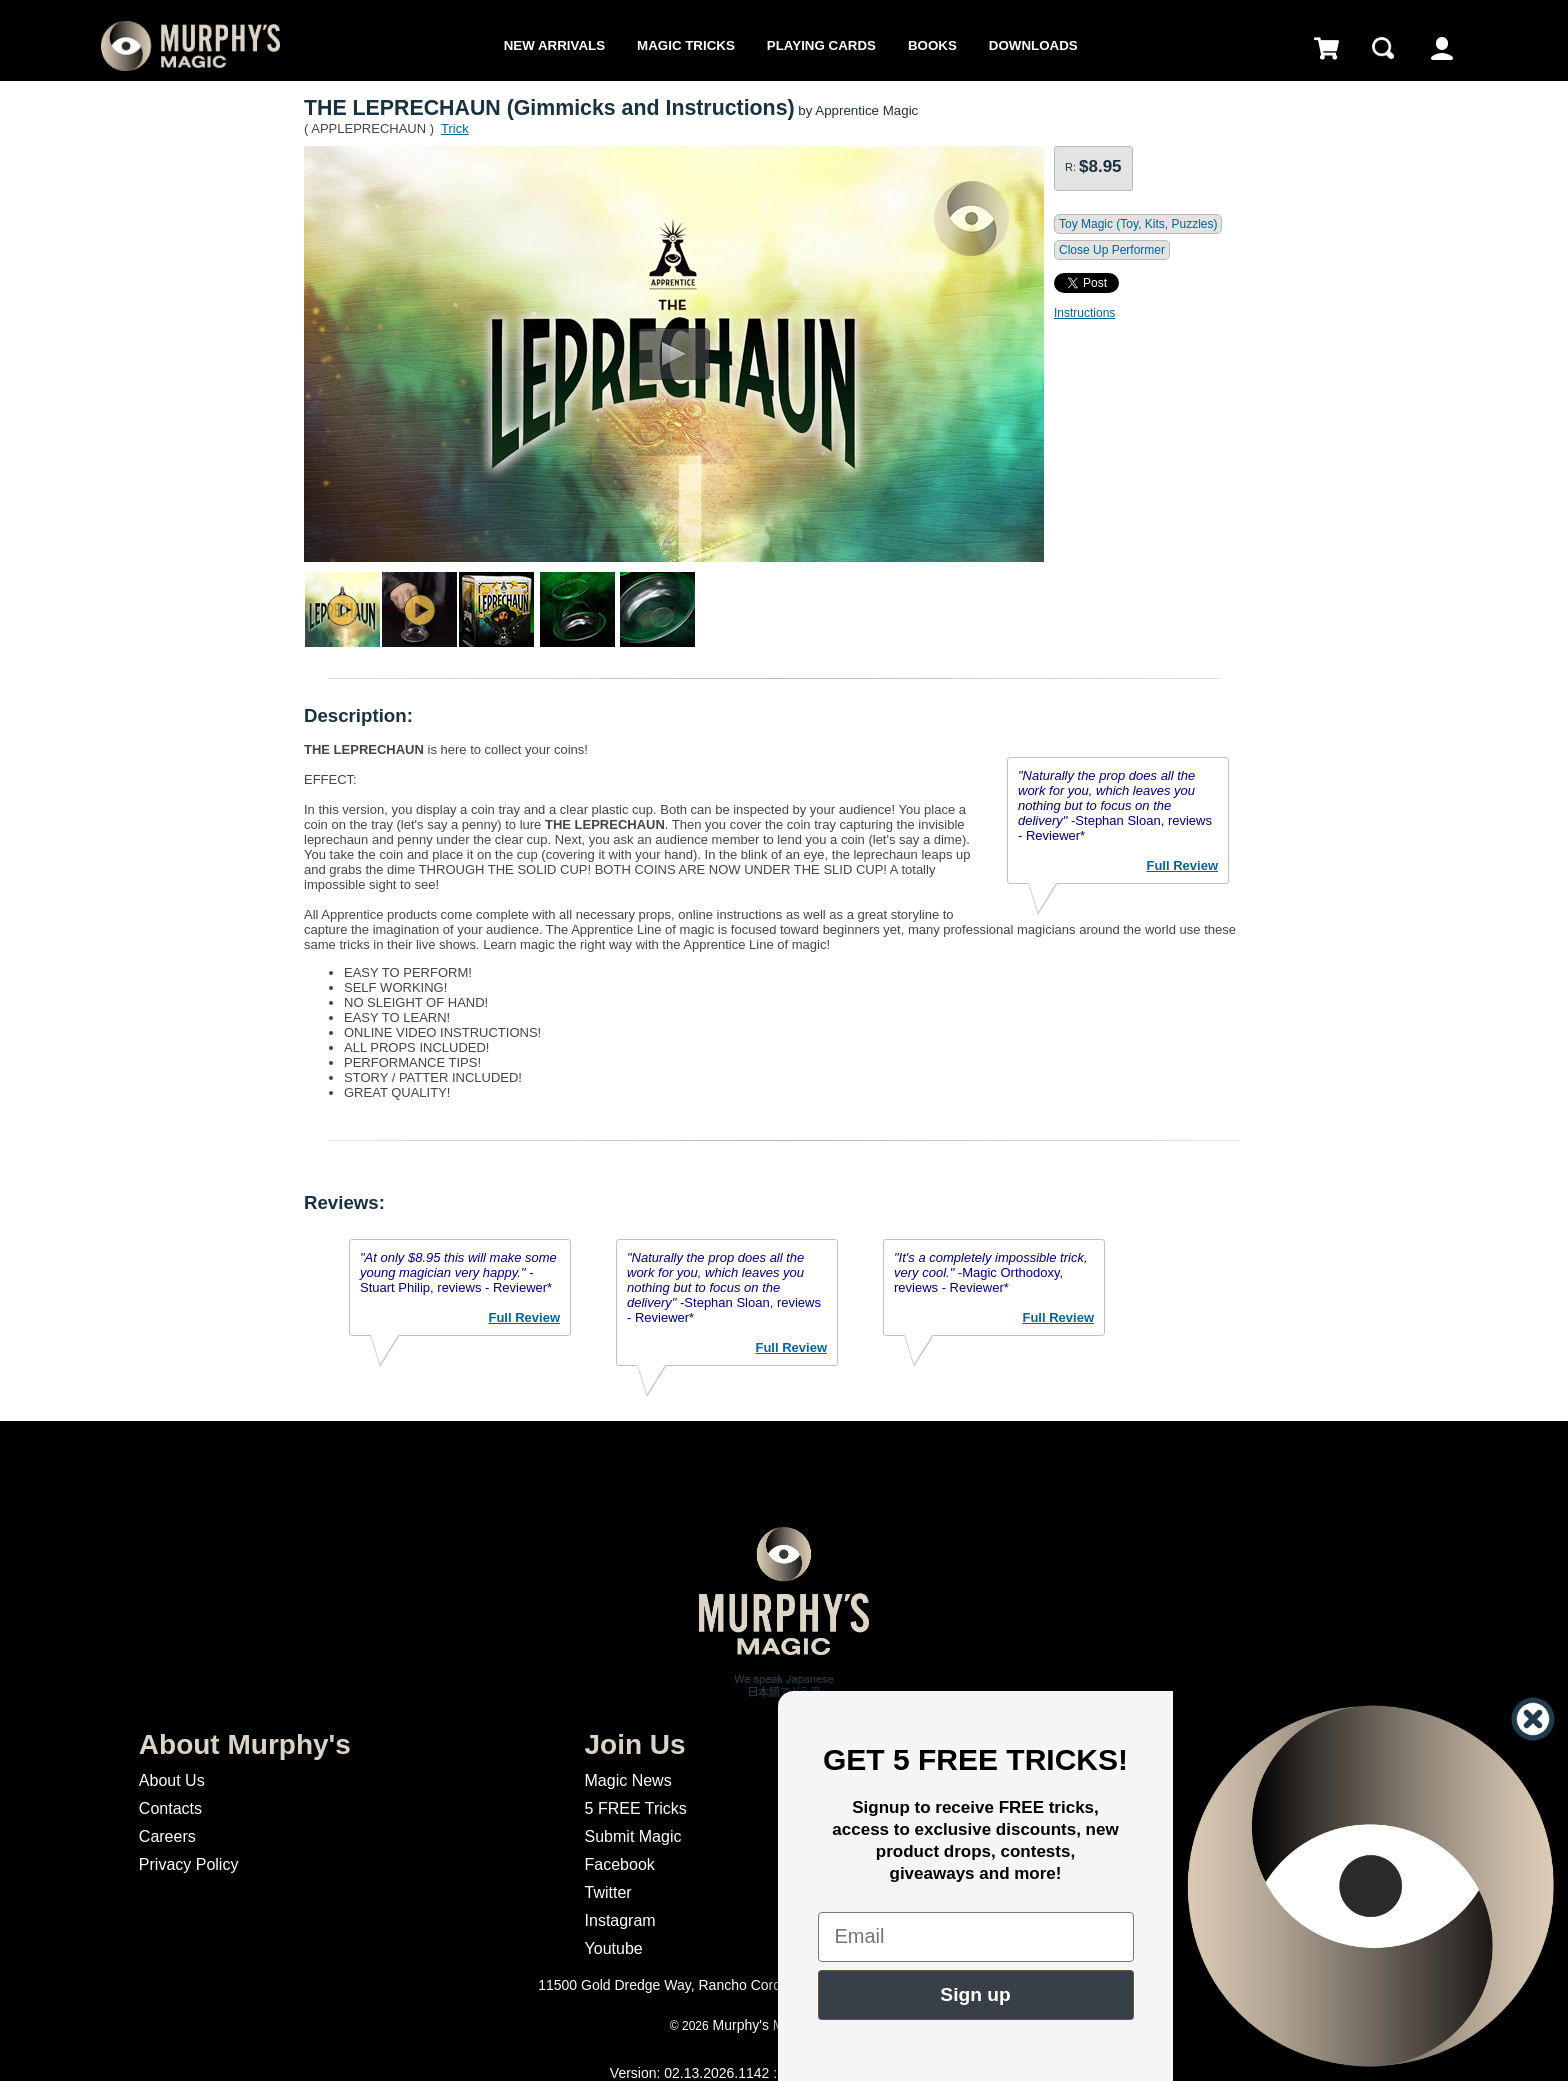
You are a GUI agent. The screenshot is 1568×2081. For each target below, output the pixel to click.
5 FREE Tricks (636, 1808)
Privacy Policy (189, 1864)
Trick (455, 128)
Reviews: (344, 1202)
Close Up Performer (1112, 250)
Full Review (1182, 865)
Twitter (608, 1892)
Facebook (620, 1864)
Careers (167, 1836)
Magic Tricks (686, 45)
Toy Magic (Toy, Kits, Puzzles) (1138, 224)
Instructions (1084, 313)
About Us (172, 1780)
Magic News (628, 1780)
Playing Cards (821, 45)
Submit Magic (633, 1836)
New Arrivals (554, 45)
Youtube (614, 1948)
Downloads (1033, 45)
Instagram (620, 1920)
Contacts (170, 1808)
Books (932, 45)
